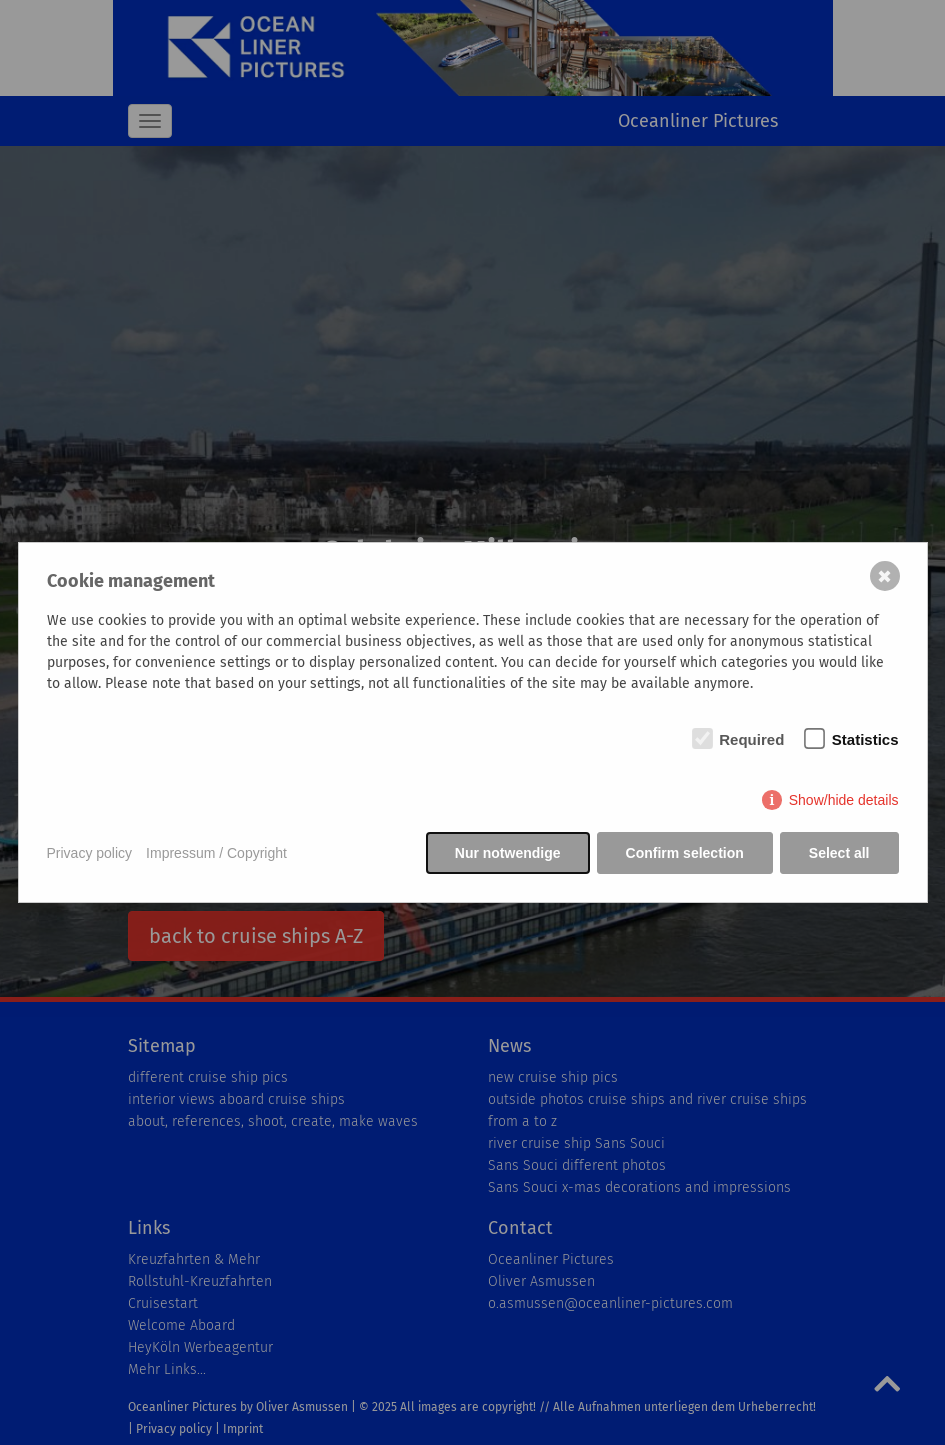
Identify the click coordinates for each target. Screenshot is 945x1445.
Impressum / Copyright (216, 853)
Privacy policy (90, 853)
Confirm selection (685, 853)
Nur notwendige (508, 853)
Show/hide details (844, 800)
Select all (839, 853)
